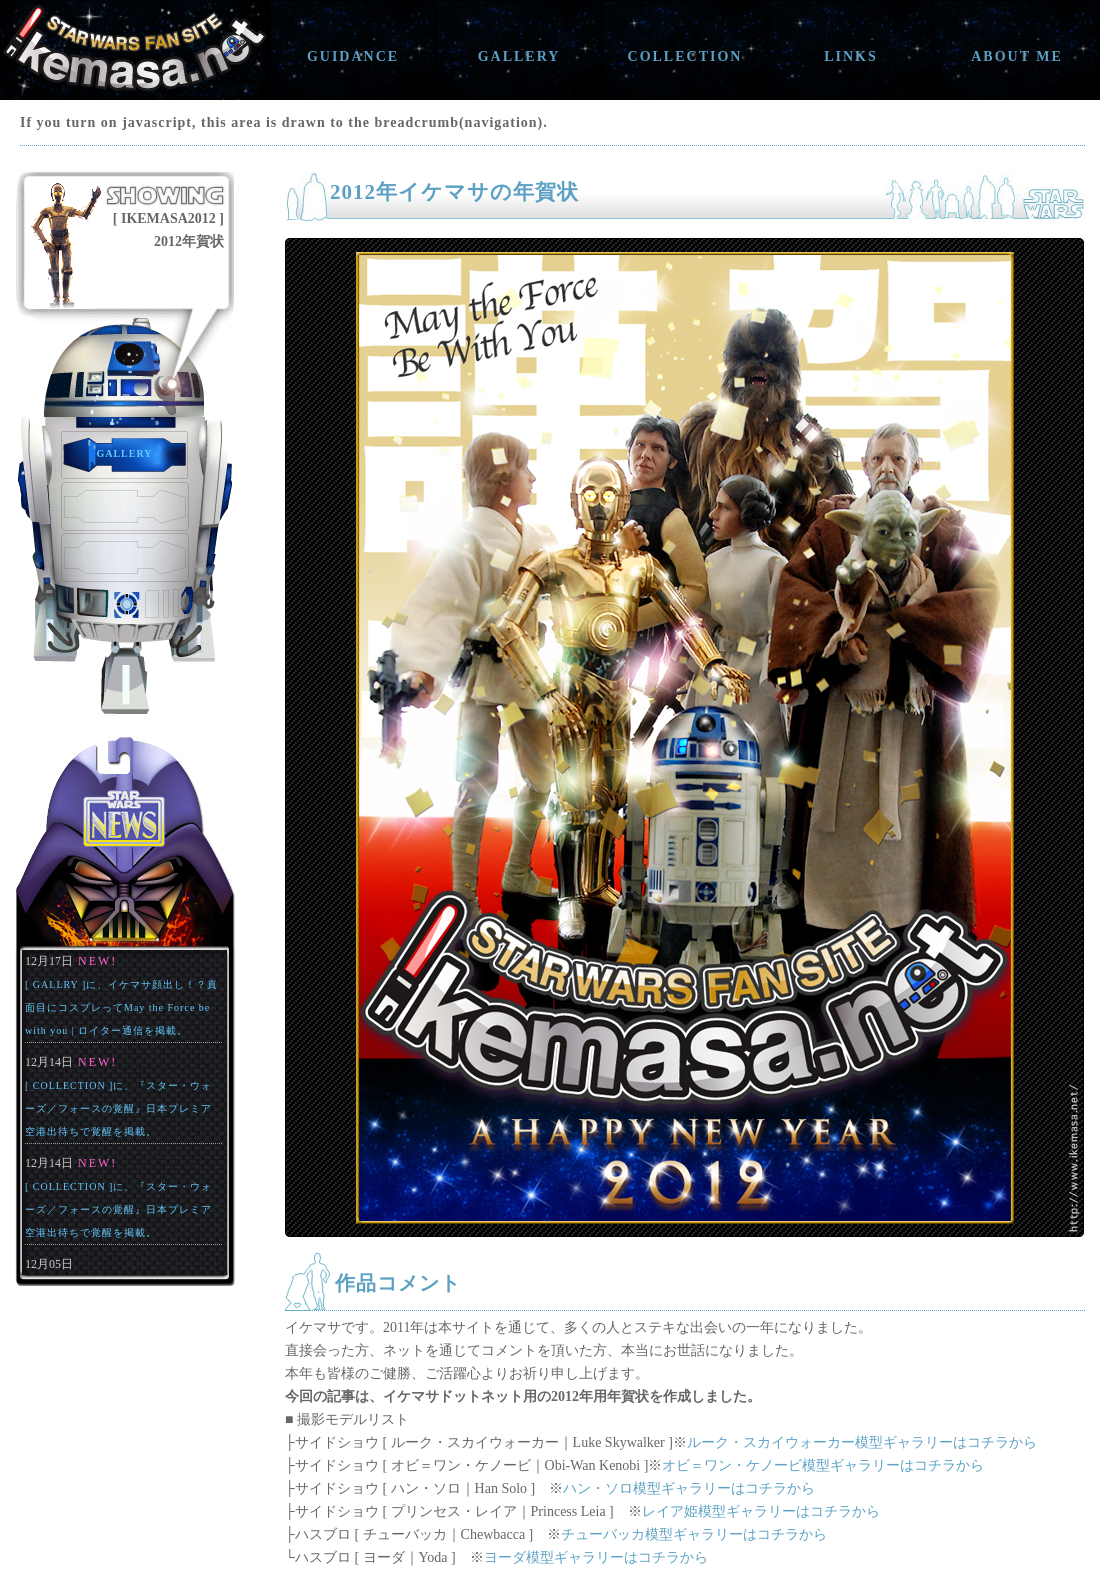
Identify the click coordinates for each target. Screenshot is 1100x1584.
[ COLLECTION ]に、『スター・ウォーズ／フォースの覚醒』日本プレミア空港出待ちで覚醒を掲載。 (118, 1108)
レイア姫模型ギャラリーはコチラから (761, 1511)
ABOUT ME (1017, 56)
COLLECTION (685, 56)
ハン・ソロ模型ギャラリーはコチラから (689, 1488)
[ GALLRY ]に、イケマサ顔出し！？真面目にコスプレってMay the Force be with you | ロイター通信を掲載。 (121, 1007)
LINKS (851, 56)
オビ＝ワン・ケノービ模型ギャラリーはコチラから (823, 1465)
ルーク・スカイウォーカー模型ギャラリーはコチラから (862, 1442)
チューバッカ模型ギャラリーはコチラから (694, 1534)
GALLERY (519, 56)
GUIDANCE (353, 56)
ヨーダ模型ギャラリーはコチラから (596, 1557)
